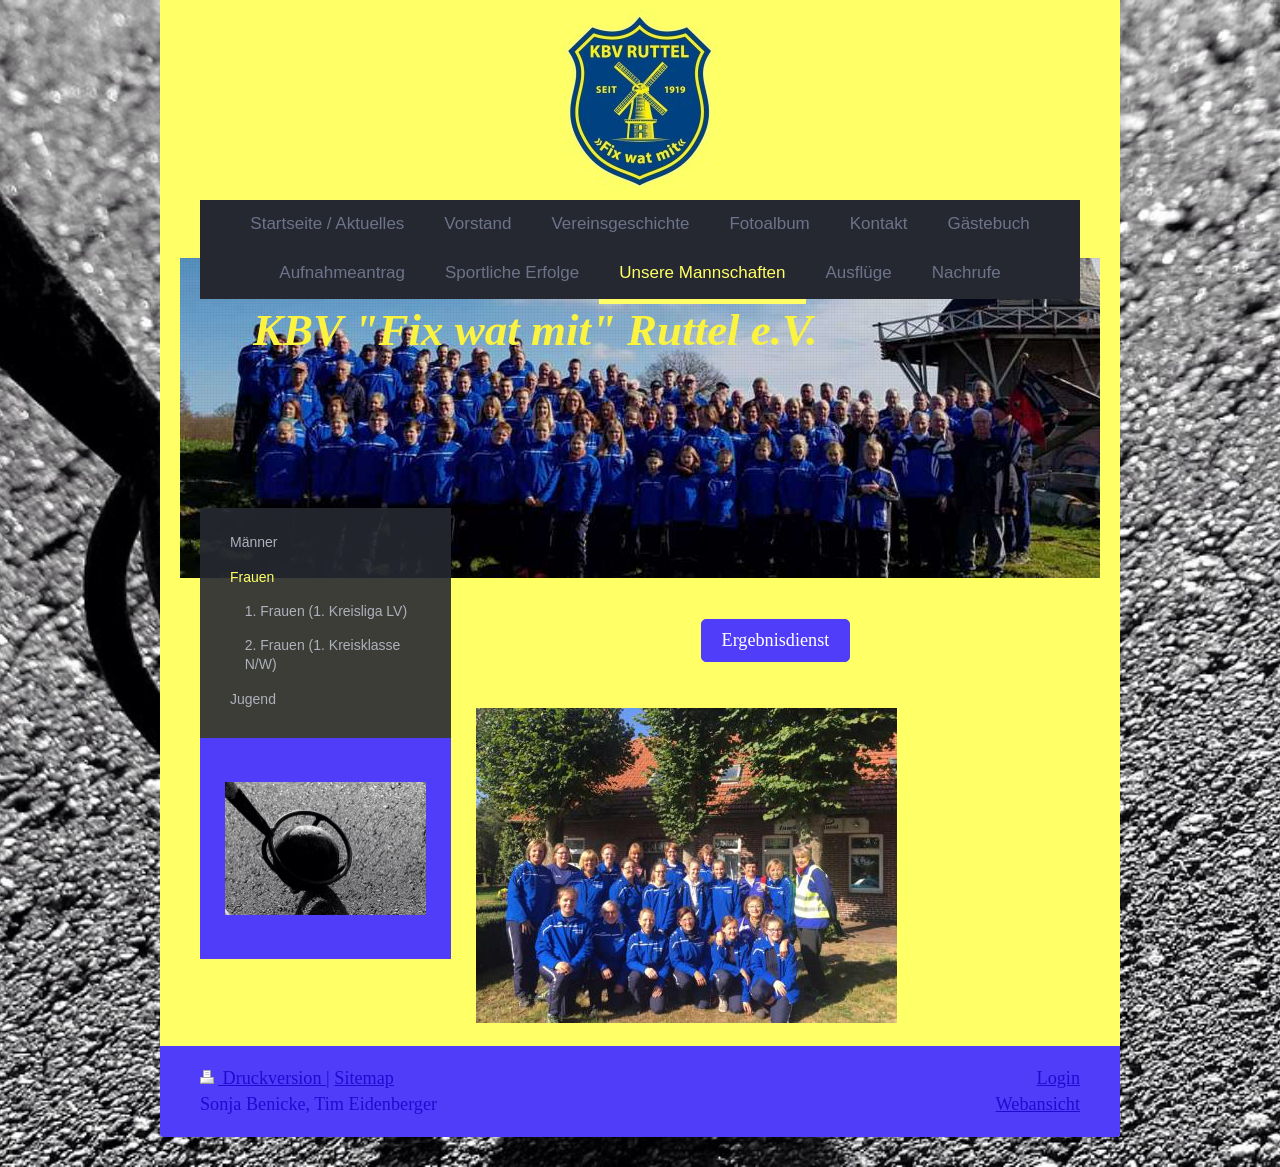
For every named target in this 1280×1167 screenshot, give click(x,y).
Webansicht (1038, 1104)
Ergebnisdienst (776, 640)
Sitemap (364, 1078)
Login (1058, 1078)
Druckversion (263, 1078)
